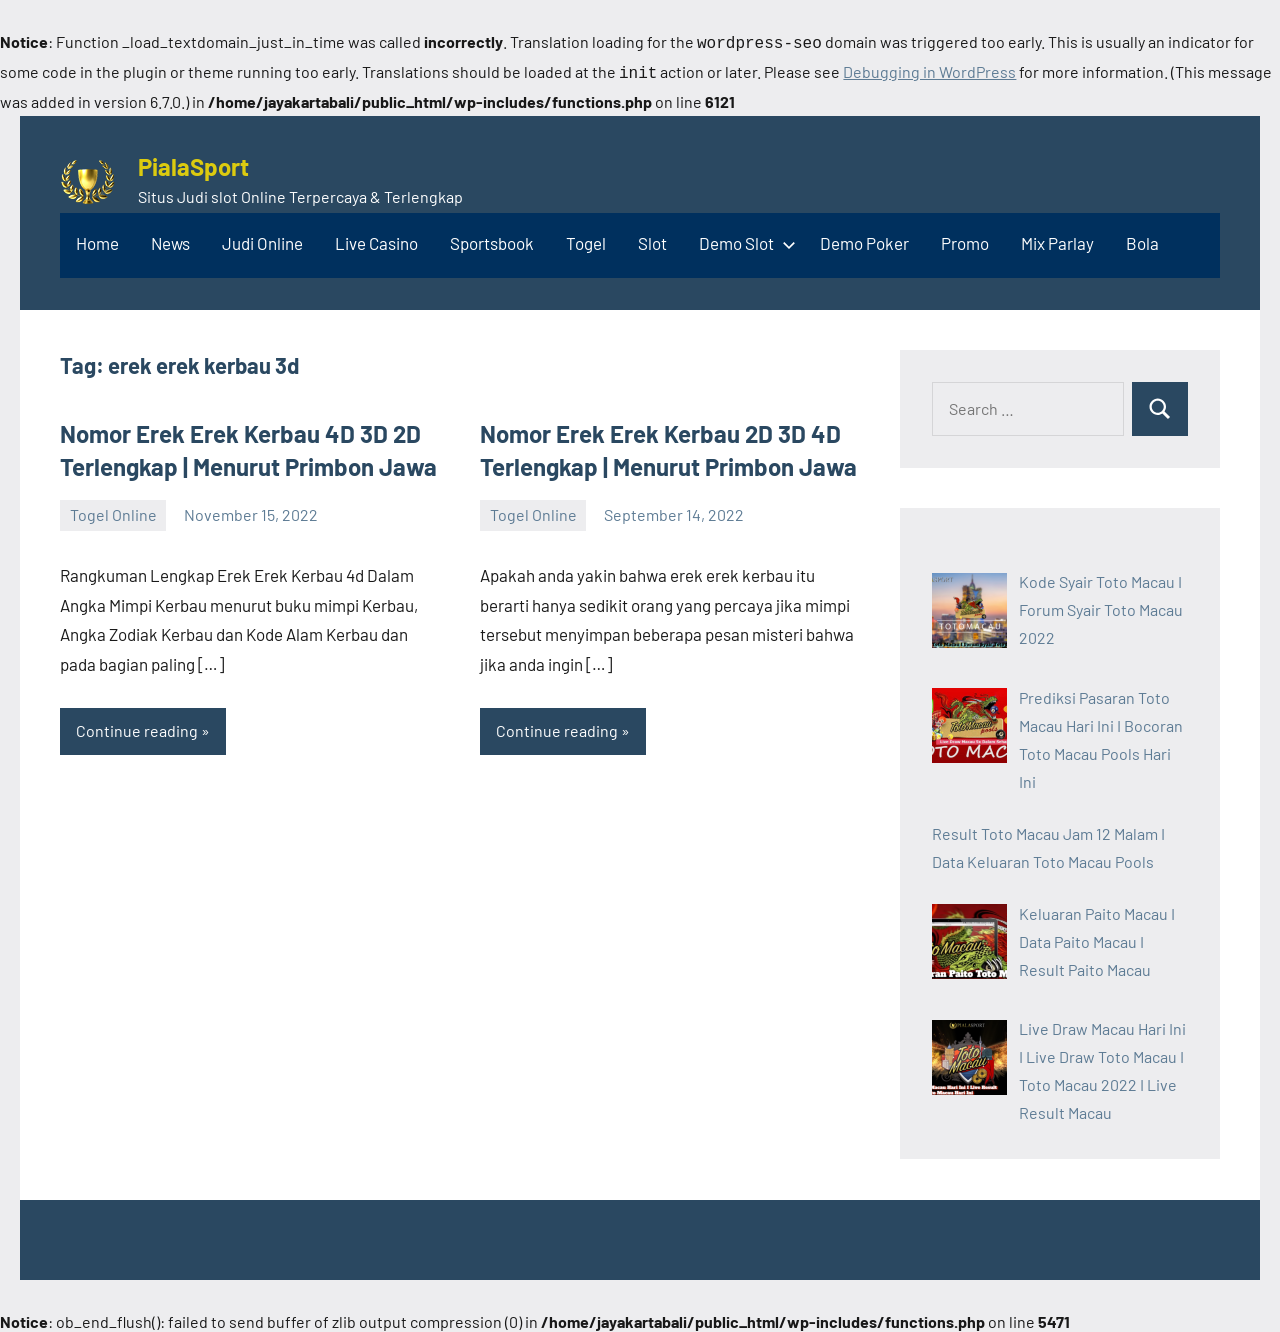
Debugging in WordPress (929, 69)
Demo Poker (864, 239)
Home (97, 239)
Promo (965, 239)
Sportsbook (492, 239)
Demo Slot (743, 239)
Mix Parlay (1057, 239)
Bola (1142, 239)
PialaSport (193, 162)
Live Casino (376, 239)
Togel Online (113, 510)
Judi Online (262, 239)
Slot (652, 239)
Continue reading (137, 726)
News (170, 239)
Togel (586, 239)
